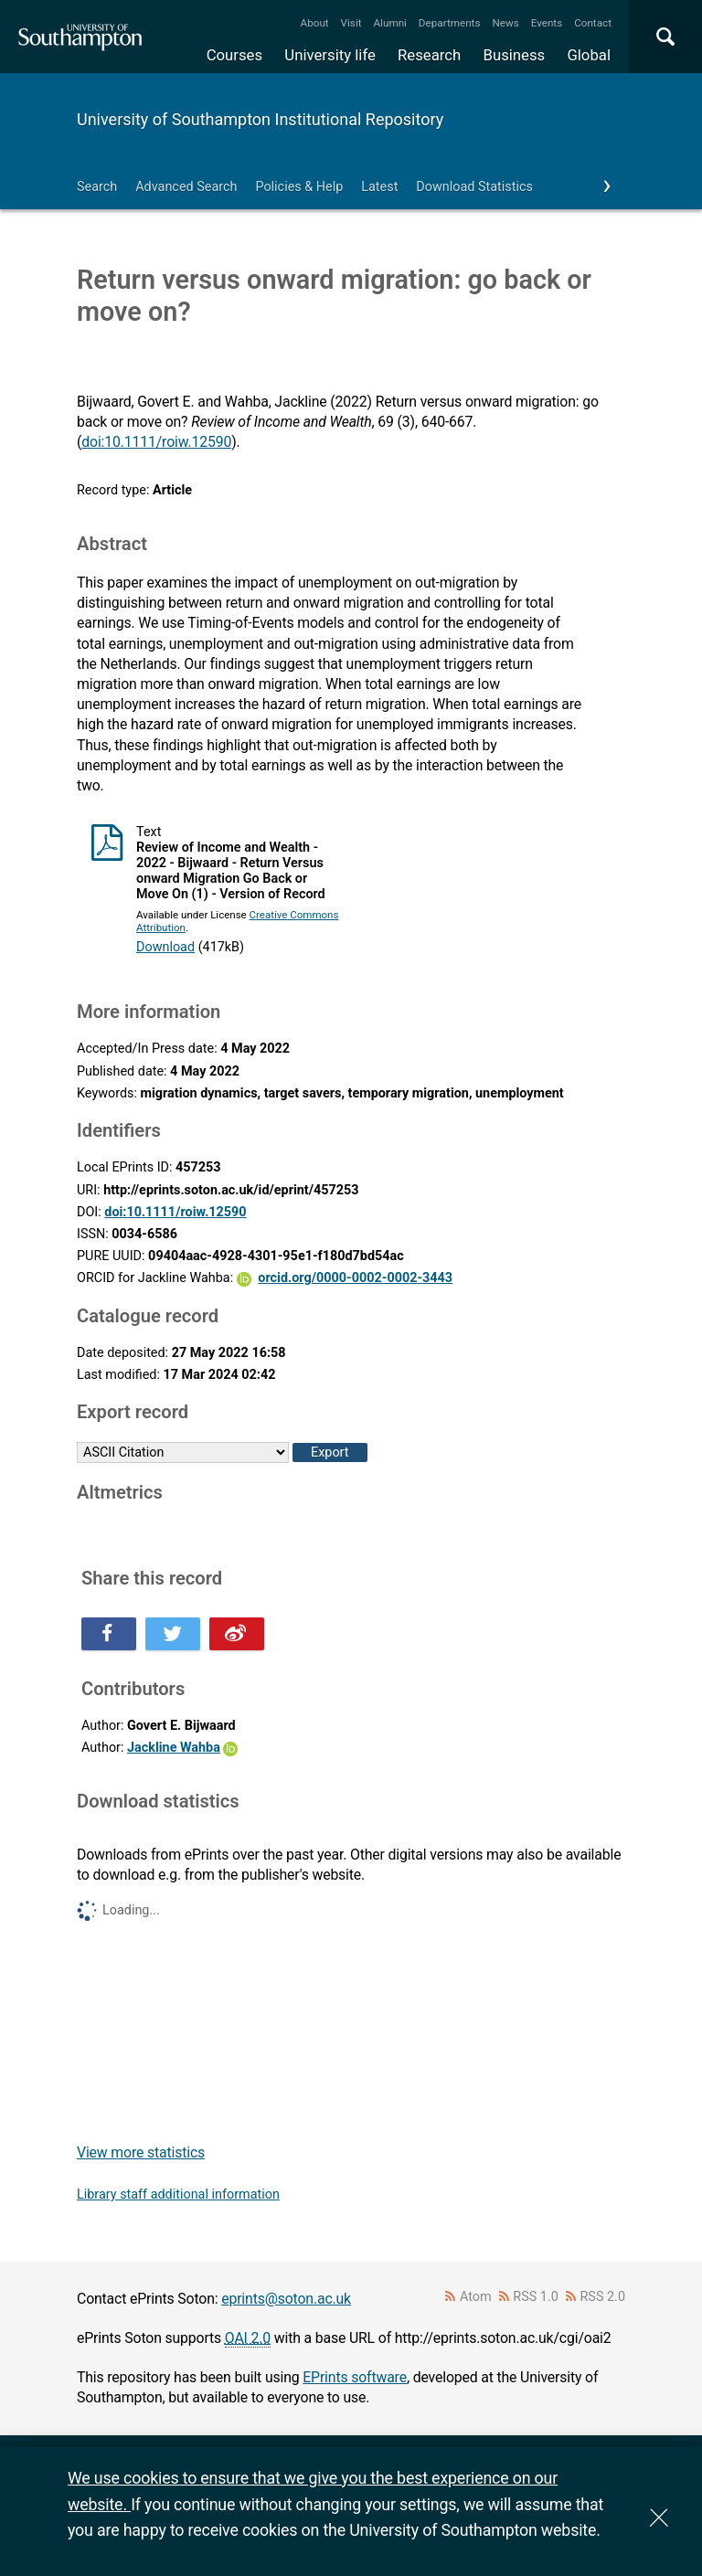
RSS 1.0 (535, 2297)
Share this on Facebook (108, 1633)
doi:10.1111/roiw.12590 (156, 442)
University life (330, 55)
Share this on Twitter (172, 1633)
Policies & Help (299, 187)
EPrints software (355, 2377)
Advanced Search (186, 187)
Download (165, 947)
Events (547, 22)
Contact (593, 22)
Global (589, 55)
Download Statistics (474, 187)
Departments (450, 22)
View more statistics (141, 2152)
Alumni (389, 22)
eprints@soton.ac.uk (286, 2298)
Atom (476, 2297)
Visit (351, 22)
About (315, 22)
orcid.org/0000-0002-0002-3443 (355, 1278)
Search (97, 187)
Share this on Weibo (236, 1633)
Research (429, 55)
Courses (234, 55)
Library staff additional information (178, 2194)
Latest (379, 187)
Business (515, 55)
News (505, 22)
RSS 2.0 (603, 2297)
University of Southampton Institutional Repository (260, 119)
